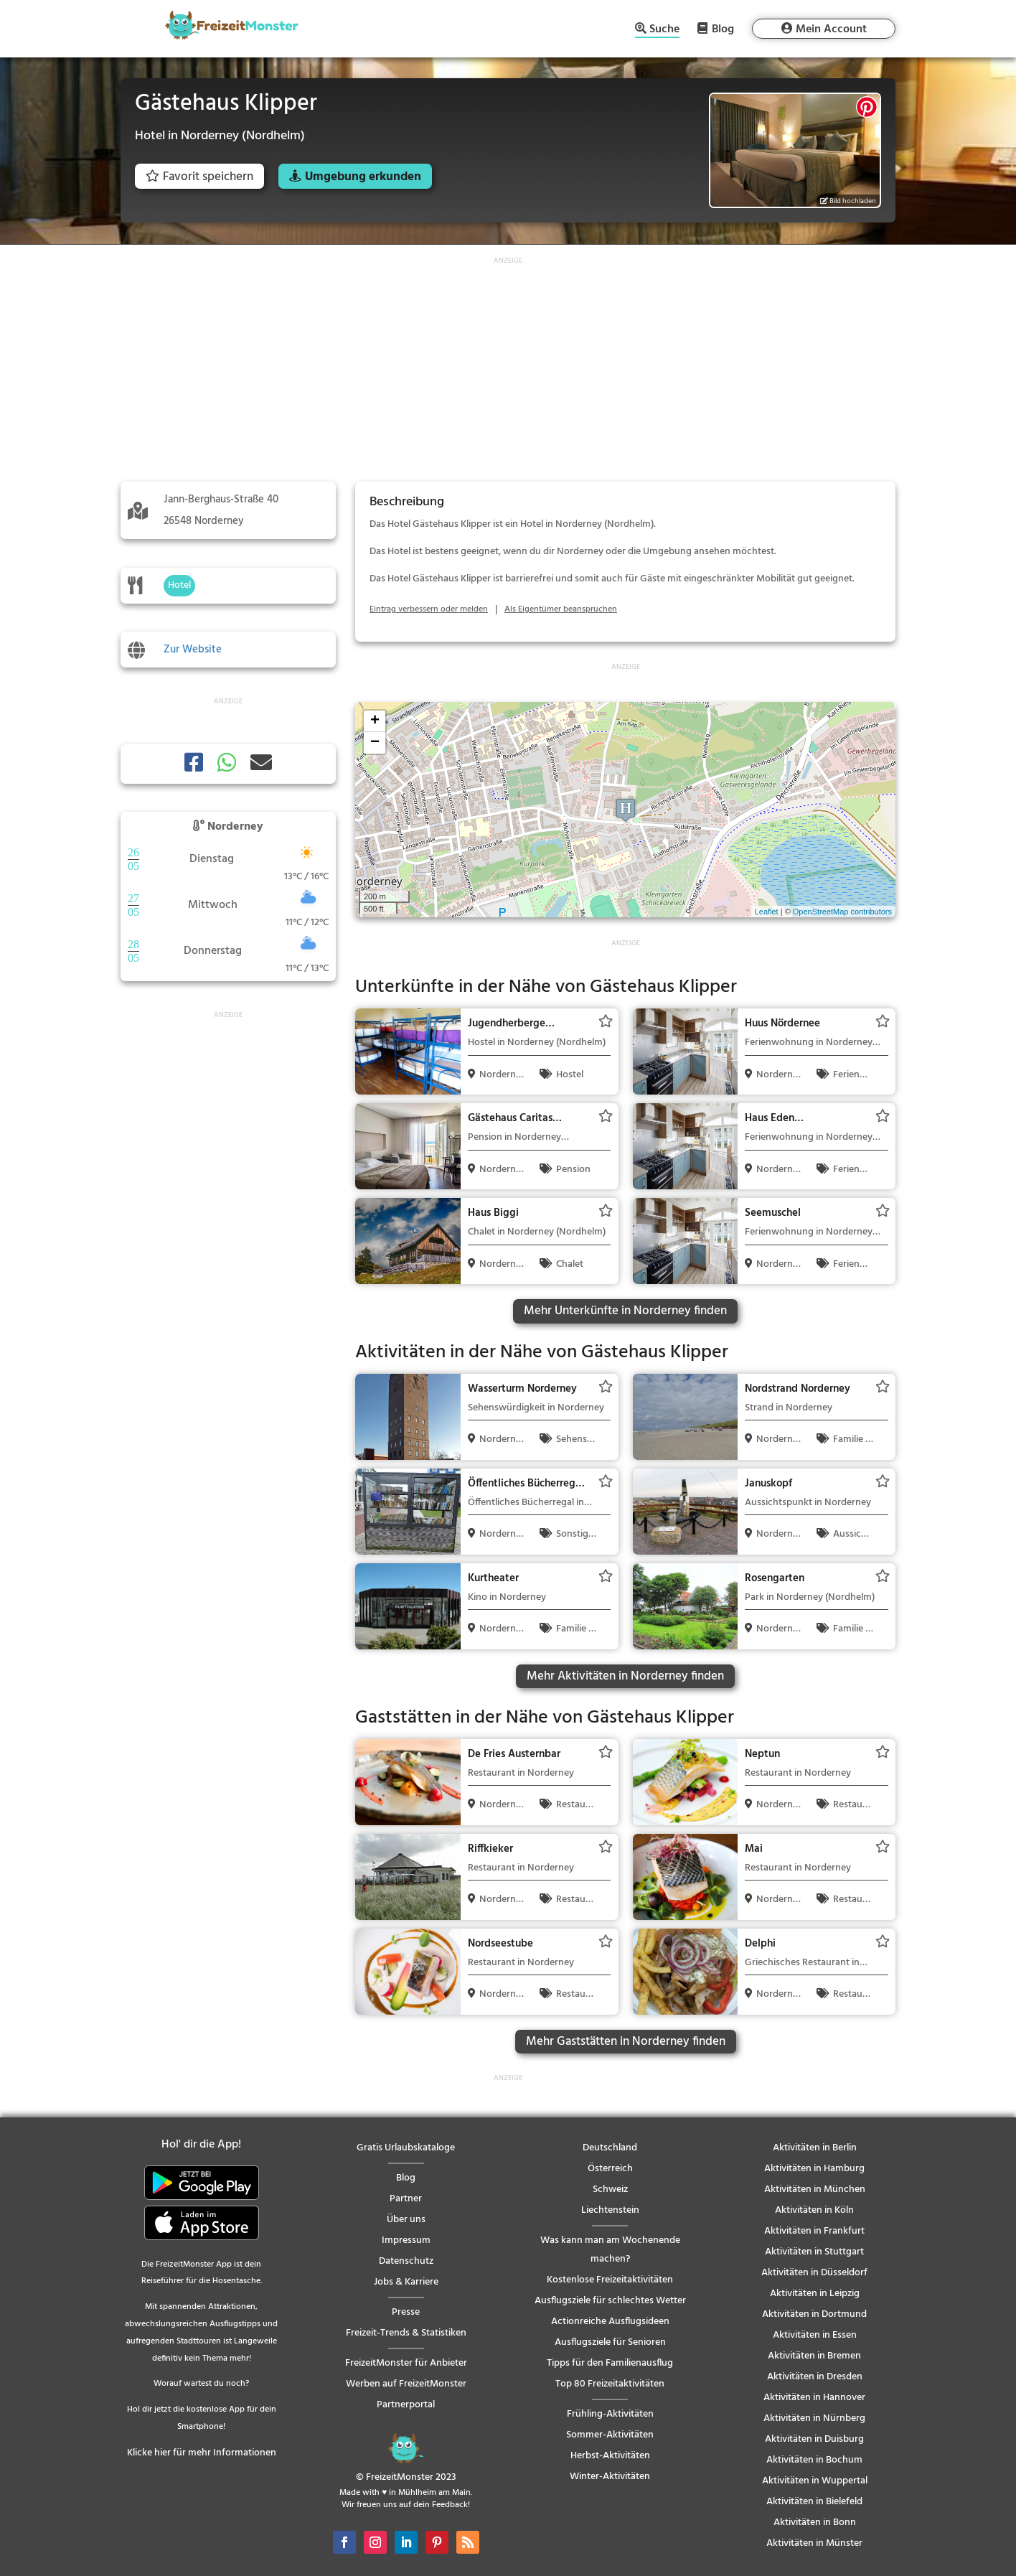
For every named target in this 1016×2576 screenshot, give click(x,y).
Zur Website (193, 649)
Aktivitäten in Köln (814, 2210)
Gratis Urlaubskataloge (406, 2148)
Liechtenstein (610, 2210)
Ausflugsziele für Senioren (610, 2342)
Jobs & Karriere (406, 2282)
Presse (406, 2312)
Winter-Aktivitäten (610, 2476)
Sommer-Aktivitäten (610, 2435)
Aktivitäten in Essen (815, 2335)
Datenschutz (406, 2261)
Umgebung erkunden (363, 177)
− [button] (375, 743)
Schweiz (610, 2189)
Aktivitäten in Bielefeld (814, 2501)
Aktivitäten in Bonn (814, 2522)
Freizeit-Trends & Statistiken (406, 2333)
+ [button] (375, 721)
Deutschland (610, 2148)
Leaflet (767, 911)
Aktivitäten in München (814, 2189)
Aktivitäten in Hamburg (814, 2168)
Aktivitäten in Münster (814, 2543)
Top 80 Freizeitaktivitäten (609, 2384)
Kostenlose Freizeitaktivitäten (610, 2280)
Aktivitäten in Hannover (814, 2397)
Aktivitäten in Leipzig (815, 2293)
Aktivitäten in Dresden (814, 2377)
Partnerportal (406, 2405)
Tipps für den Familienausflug (610, 2363)
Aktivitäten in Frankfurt (814, 2231)
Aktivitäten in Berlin (815, 2148)
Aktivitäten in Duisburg (814, 2439)
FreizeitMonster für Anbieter (406, 2363)
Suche (664, 30)
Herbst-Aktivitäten (610, 2456)
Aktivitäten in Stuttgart (814, 2252)
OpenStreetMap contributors (842, 911)
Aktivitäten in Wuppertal (814, 2481)
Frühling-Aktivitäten (610, 2414)
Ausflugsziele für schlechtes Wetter (610, 2300)
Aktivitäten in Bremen (814, 2356)
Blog (723, 28)
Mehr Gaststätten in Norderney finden (625, 2041)
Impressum (406, 2240)
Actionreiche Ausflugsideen (610, 2321)
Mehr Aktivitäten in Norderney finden (625, 1676)
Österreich (610, 2168)
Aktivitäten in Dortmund (814, 2314)
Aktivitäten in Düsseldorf (814, 2272)
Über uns (406, 2219)
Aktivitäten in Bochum (814, 2460)
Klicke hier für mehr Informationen (201, 2453)
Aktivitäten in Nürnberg (814, 2418)
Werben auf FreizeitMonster (406, 2384)
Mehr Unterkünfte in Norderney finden (625, 1311)
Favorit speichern (199, 177)
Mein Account (831, 29)
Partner (406, 2199)
